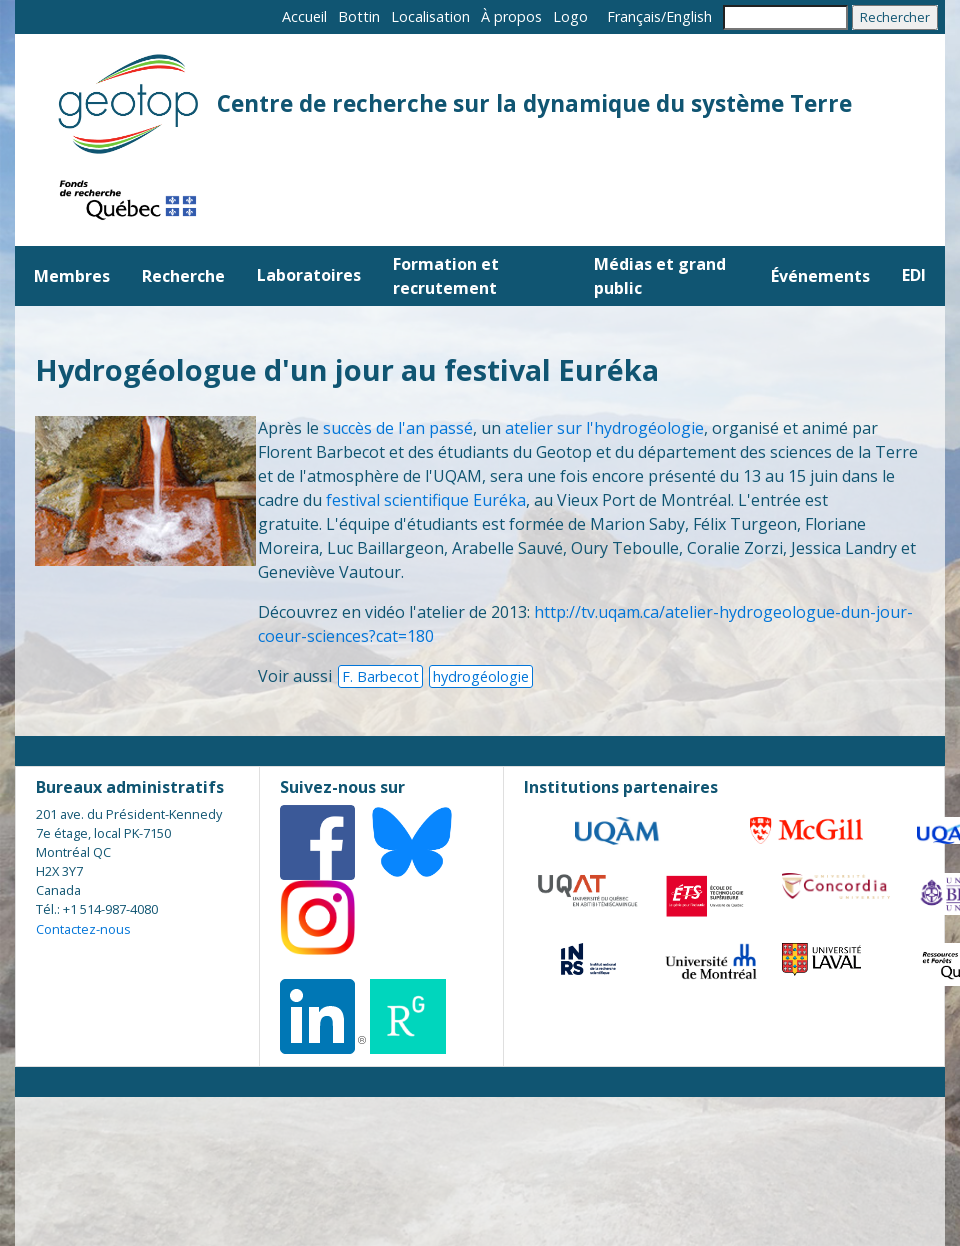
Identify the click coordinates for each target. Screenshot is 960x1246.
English (689, 16)
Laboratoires (309, 275)
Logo (570, 16)
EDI (914, 275)
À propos (511, 16)
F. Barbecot (380, 676)
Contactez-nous (83, 929)
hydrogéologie (481, 676)
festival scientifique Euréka (426, 500)
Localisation (430, 16)
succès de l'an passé (398, 428)
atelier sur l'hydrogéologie (604, 428)
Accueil (304, 16)
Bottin (359, 16)
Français (634, 16)
